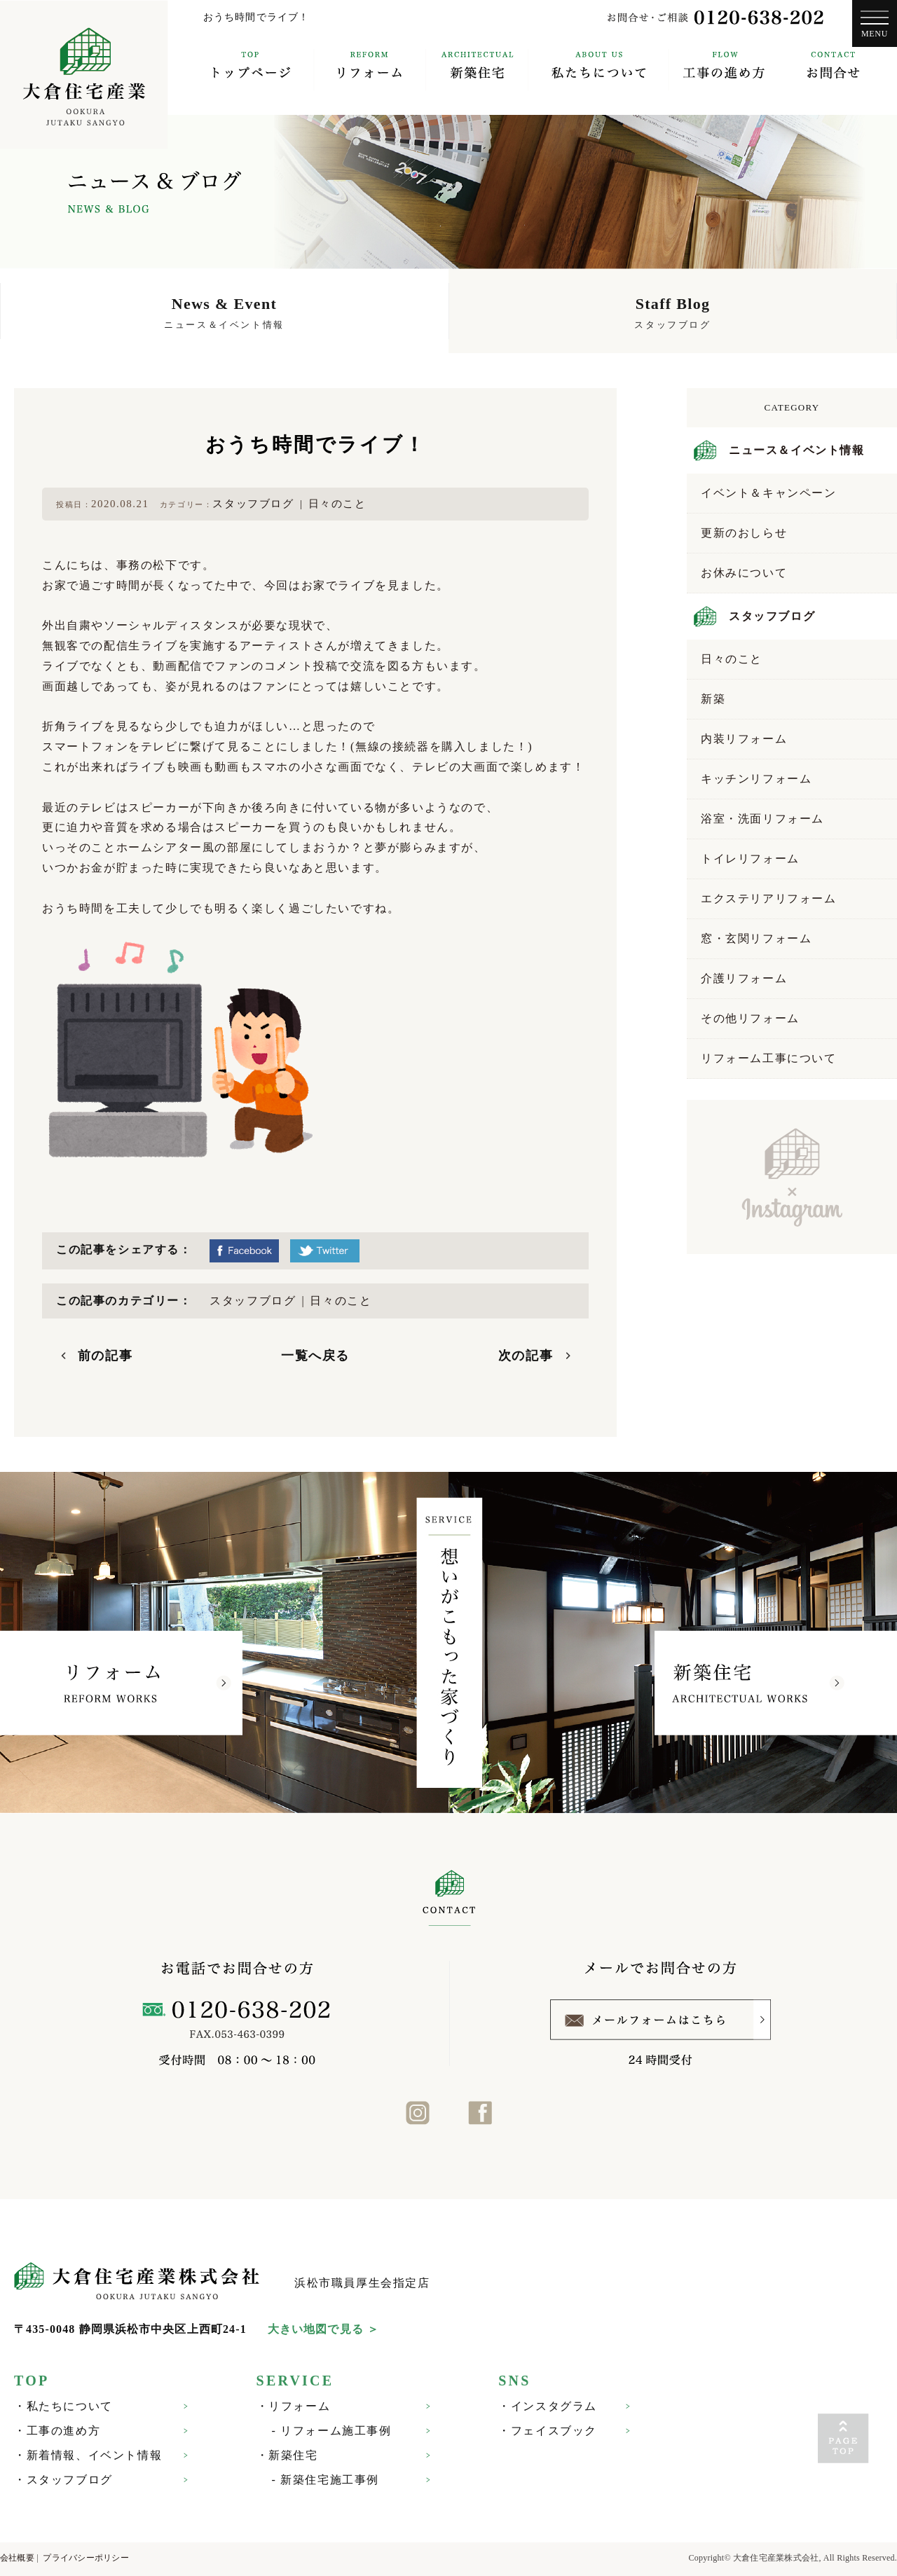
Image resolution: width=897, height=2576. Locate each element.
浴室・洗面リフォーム (762, 819)
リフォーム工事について (769, 1058)
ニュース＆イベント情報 (797, 450)
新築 (713, 699)
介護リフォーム (744, 978)
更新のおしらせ (744, 533)
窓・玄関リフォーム (756, 938)
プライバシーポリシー (85, 2558)
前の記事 (105, 1356)
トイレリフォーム (750, 859)
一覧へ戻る (315, 1356)
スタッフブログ (253, 503)
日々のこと (337, 503)
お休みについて (744, 573)
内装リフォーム (744, 739)
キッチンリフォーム (756, 779)
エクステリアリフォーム (769, 898)
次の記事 (525, 1356)
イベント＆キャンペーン (769, 493)
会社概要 (17, 2558)
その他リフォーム (750, 1018)
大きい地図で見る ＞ (323, 2329)
